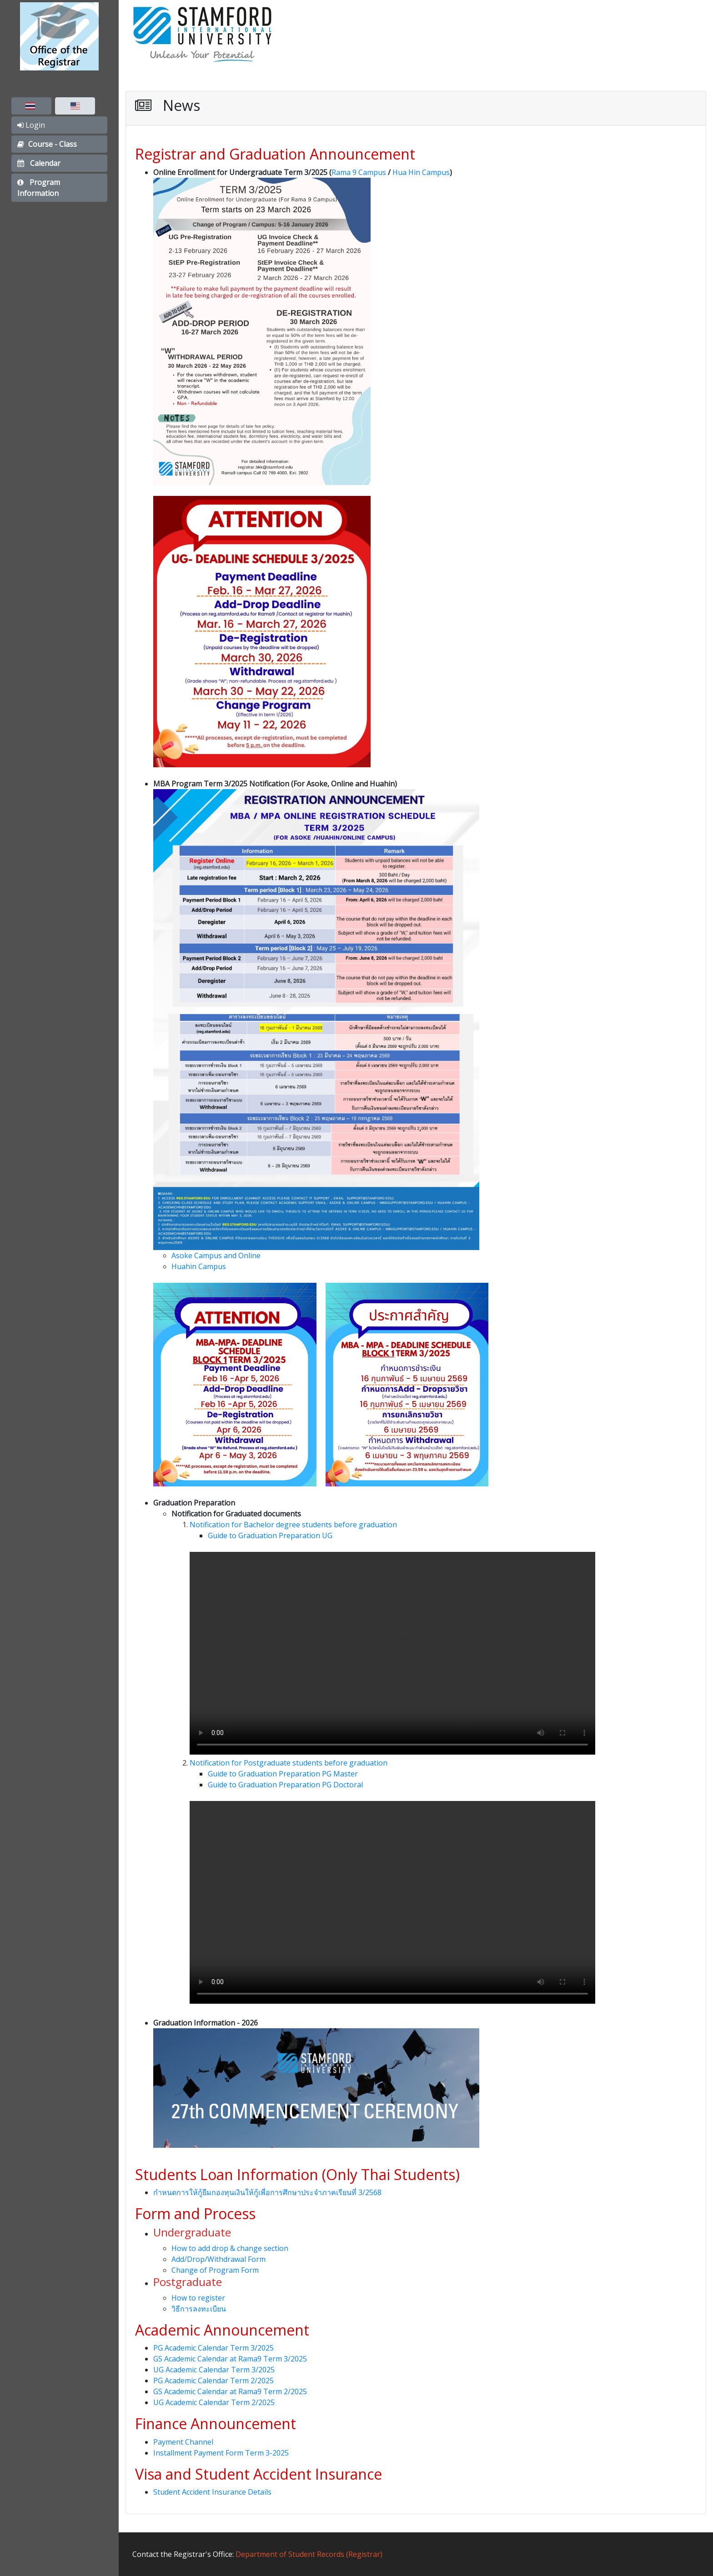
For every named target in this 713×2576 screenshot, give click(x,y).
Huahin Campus (198, 1266)
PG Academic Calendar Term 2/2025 (213, 2381)
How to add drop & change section (229, 2248)
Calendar (38, 163)
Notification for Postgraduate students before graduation (288, 1763)
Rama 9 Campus (358, 172)
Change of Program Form (215, 2270)
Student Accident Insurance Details (212, 2492)
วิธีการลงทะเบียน (198, 2309)
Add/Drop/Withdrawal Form (218, 2259)
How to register (198, 2298)
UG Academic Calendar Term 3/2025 (214, 2370)
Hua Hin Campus (421, 172)
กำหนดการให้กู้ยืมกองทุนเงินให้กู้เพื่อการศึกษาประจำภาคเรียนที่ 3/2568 (267, 2192)
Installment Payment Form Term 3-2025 (221, 2453)
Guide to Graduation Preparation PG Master (283, 1774)
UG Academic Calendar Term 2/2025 (214, 2402)
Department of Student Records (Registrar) (309, 2554)
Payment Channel (183, 2442)
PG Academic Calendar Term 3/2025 (213, 2348)
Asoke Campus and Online (216, 1255)
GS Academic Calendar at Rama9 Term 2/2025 (230, 2391)
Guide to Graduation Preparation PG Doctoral (285, 1785)
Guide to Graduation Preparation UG (270, 1536)
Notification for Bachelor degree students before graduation (293, 1525)
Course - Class (47, 144)
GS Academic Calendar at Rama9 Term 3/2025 (230, 2359)
